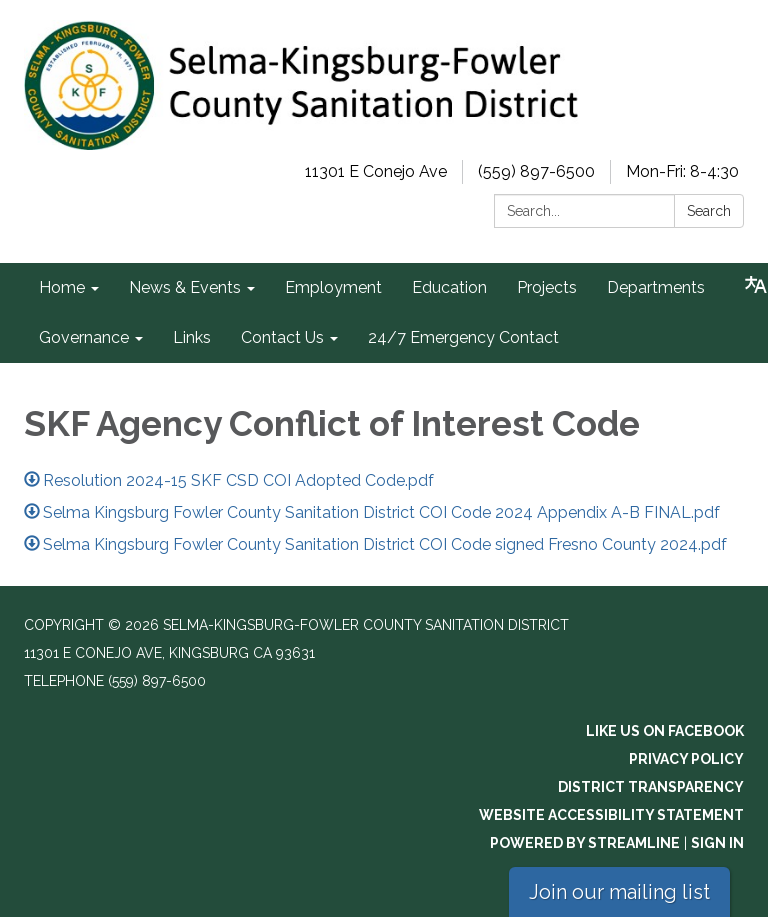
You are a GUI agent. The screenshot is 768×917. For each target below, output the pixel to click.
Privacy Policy (686, 759)
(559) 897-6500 (536, 171)
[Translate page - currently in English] (756, 285)
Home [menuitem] (62, 287)
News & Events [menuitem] (185, 287)
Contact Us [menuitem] (282, 337)
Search (709, 211)
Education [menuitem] (449, 287)
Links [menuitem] (192, 337)
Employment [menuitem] (333, 287)
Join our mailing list (619, 892)
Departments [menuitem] (656, 287)
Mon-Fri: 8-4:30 (682, 171)
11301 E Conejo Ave (376, 171)
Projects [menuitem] (547, 287)
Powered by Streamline (585, 843)
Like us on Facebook (665, 731)
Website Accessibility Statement (611, 815)
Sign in (717, 843)
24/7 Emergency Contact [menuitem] (463, 337)
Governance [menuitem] (84, 337)
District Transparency (651, 787)
